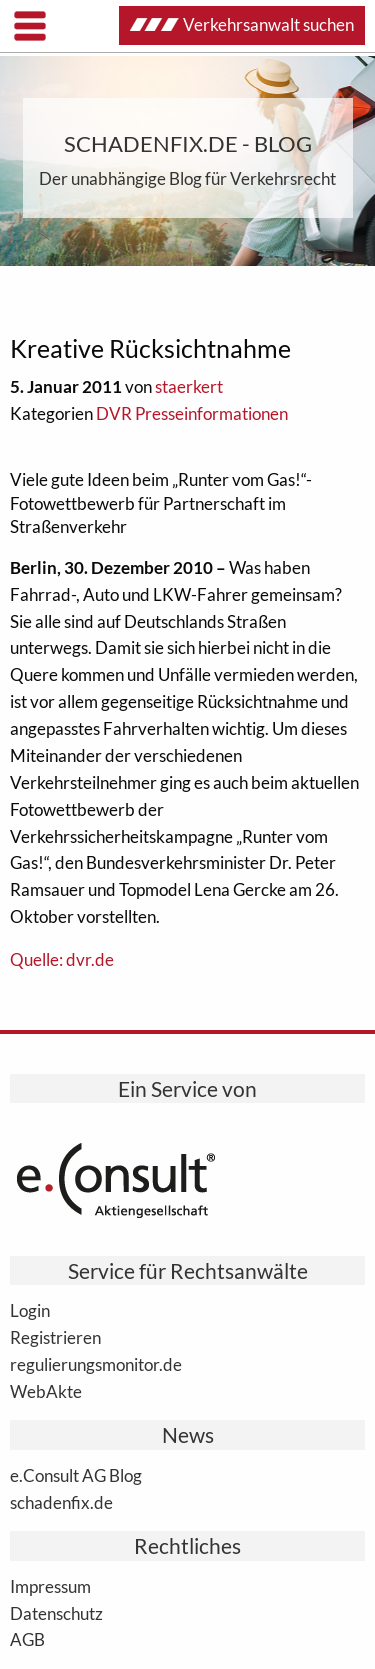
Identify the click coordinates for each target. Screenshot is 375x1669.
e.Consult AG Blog (76, 1475)
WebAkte (46, 1391)
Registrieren (55, 1337)
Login (30, 1310)
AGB (27, 1639)
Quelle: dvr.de (62, 959)
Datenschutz (56, 1613)
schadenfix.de (61, 1502)
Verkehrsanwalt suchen (242, 24)
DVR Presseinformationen (192, 413)
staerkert (189, 386)
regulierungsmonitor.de (96, 1364)
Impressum (50, 1586)
